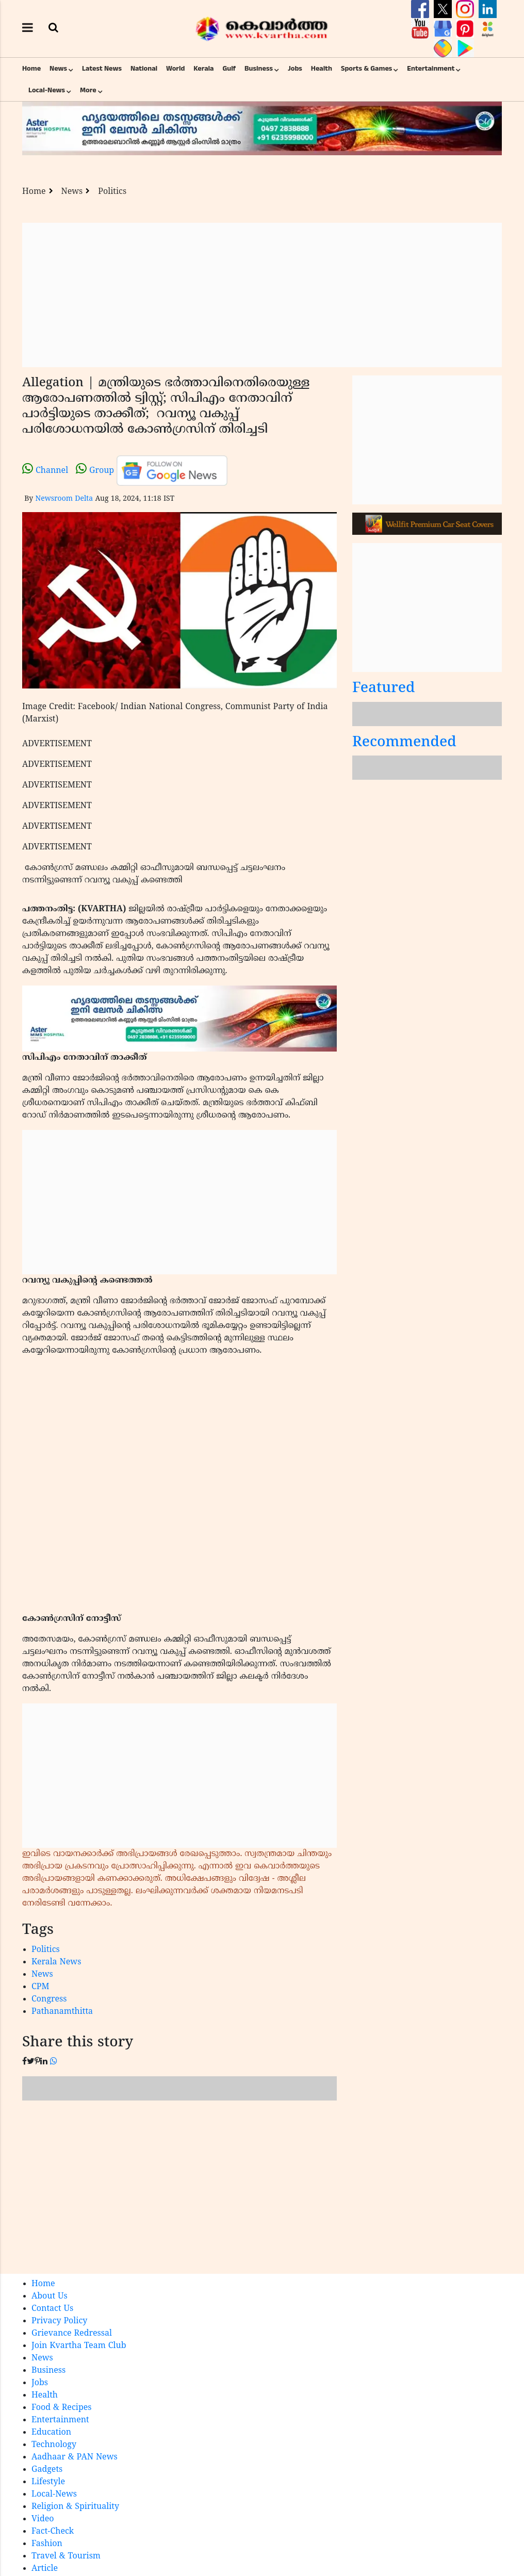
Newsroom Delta (64, 499)
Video (42, 2519)
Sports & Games (366, 68)
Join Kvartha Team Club (78, 2346)
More (88, 90)
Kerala (203, 68)
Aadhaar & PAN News (74, 2457)
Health (321, 68)
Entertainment (430, 68)
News (58, 68)
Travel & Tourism (66, 2556)
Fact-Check (52, 2531)
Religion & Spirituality (75, 2507)
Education (51, 2432)
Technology (53, 2445)
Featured (383, 689)
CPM (40, 1987)
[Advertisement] (262, 295)
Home (31, 68)
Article (44, 2569)
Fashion (46, 2544)
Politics (112, 192)
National (143, 68)
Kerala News (56, 1962)
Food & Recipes (61, 2408)
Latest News (102, 68)
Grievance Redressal (71, 2333)
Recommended (404, 743)
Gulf (229, 68)
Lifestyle (48, 2482)
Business (258, 68)
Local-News (46, 90)
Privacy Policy (59, 2321)
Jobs (295, 68)
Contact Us (52, 2309)
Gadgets (46, 2470)
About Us (49, 2296)
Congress (49, 1999)
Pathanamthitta (62, 2012)
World (175, 68)
